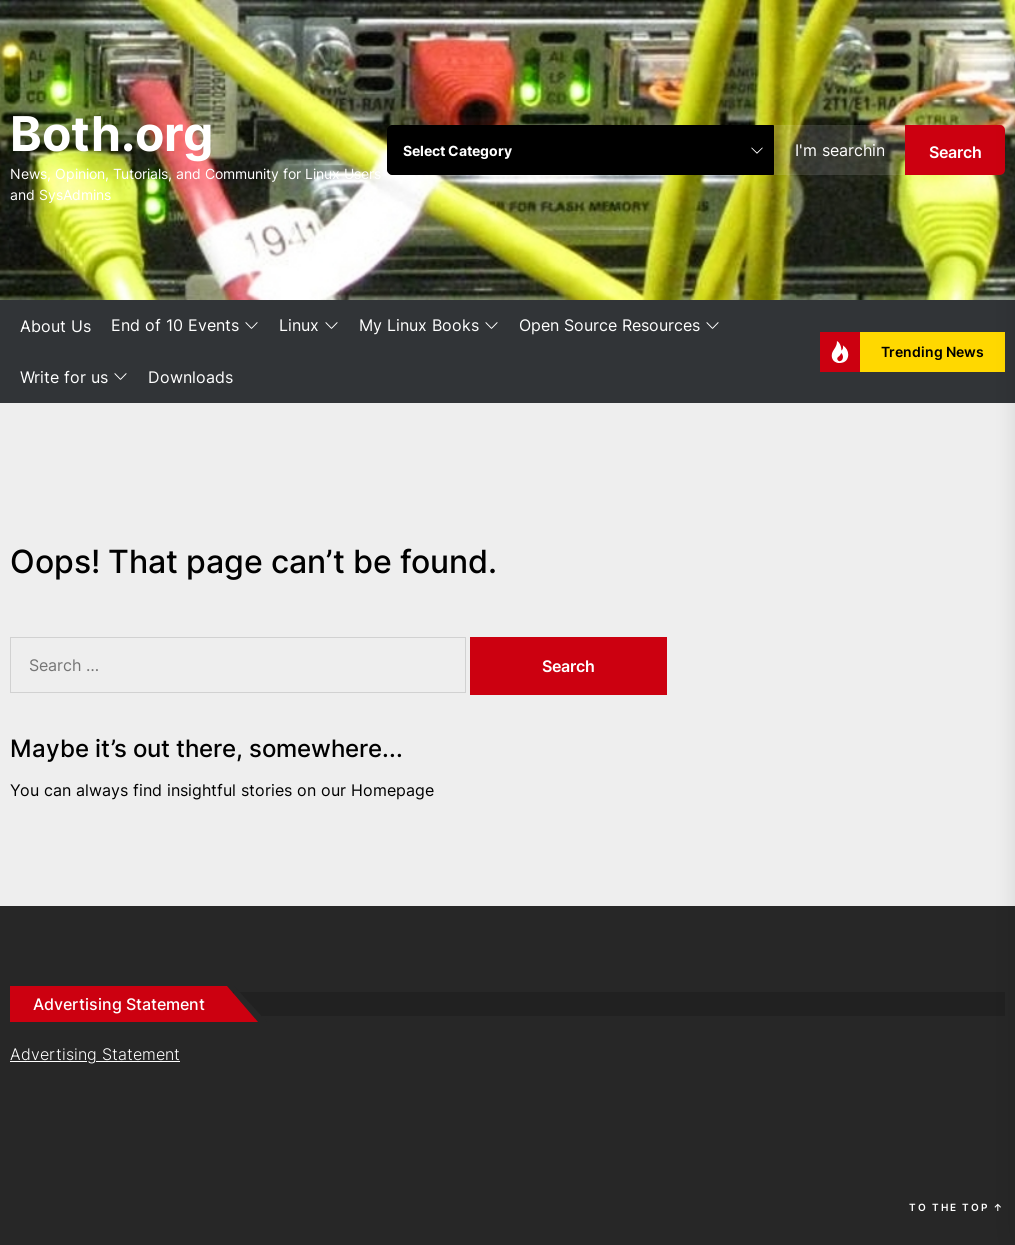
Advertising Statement (95, 1054)
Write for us (74, 378)
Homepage (392, 790)
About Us (55, 326)
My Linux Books (429, 326)
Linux (309, 326)
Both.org (111, 133)
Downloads (190, 377)
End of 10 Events (185, 326)
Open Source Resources (619, 326)
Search (955, 152)
